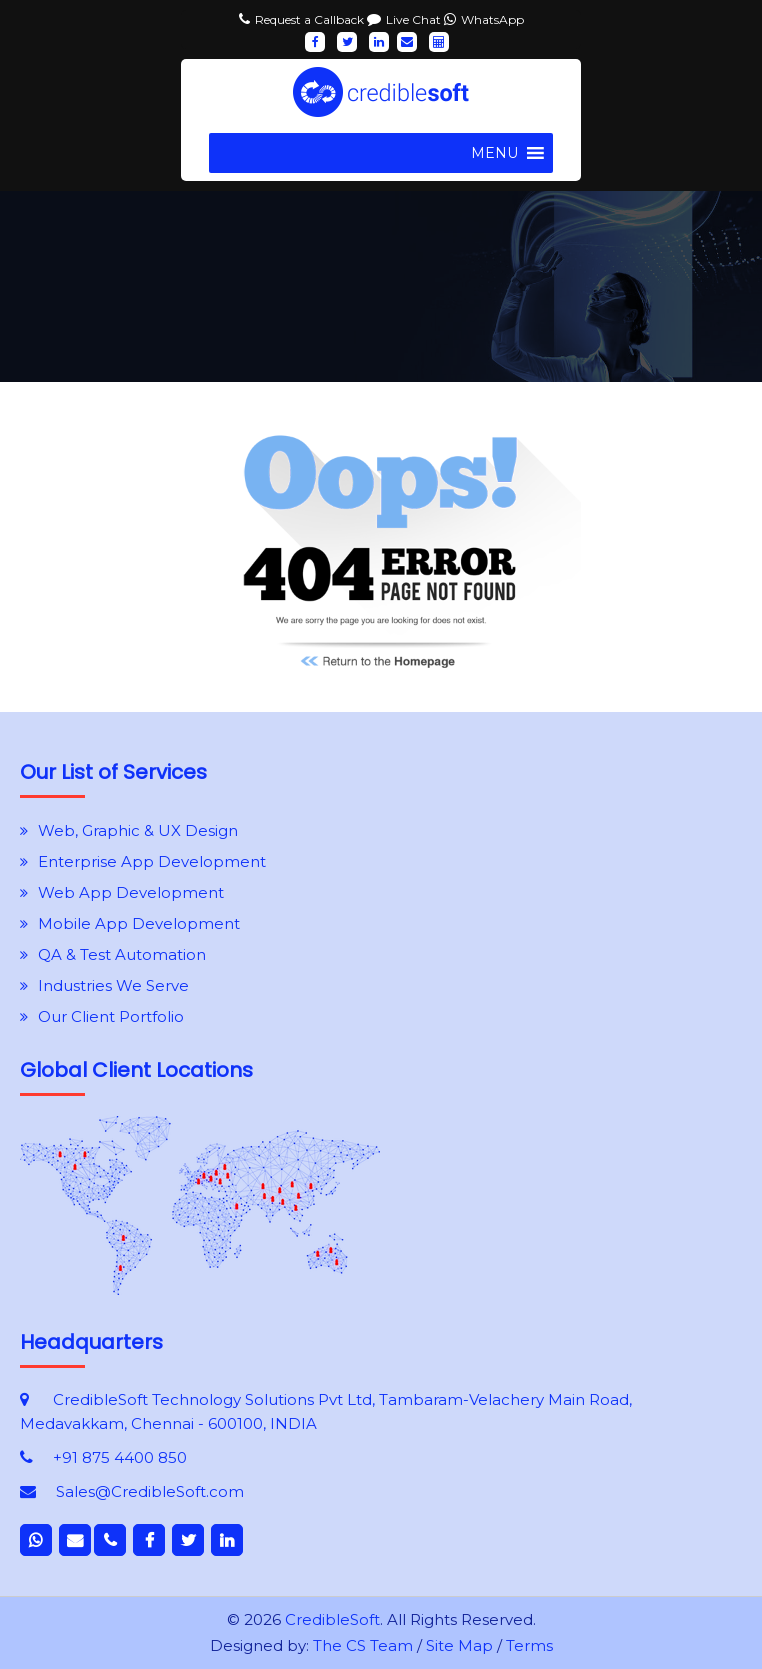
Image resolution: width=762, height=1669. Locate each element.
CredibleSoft (332, 1619)
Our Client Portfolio (111, 1016)
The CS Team (363, 1645)
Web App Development (131, 892)
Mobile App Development (139, 923)
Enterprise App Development (152, 861)
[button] (494, 153)
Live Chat (415, 19)
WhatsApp (492, 19)
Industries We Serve (113, 985)
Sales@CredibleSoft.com (150, 1491)
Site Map (459, 1645)
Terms (529, 1645)
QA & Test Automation (122, 954)
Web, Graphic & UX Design (138, 830)
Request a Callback (311, 19)
